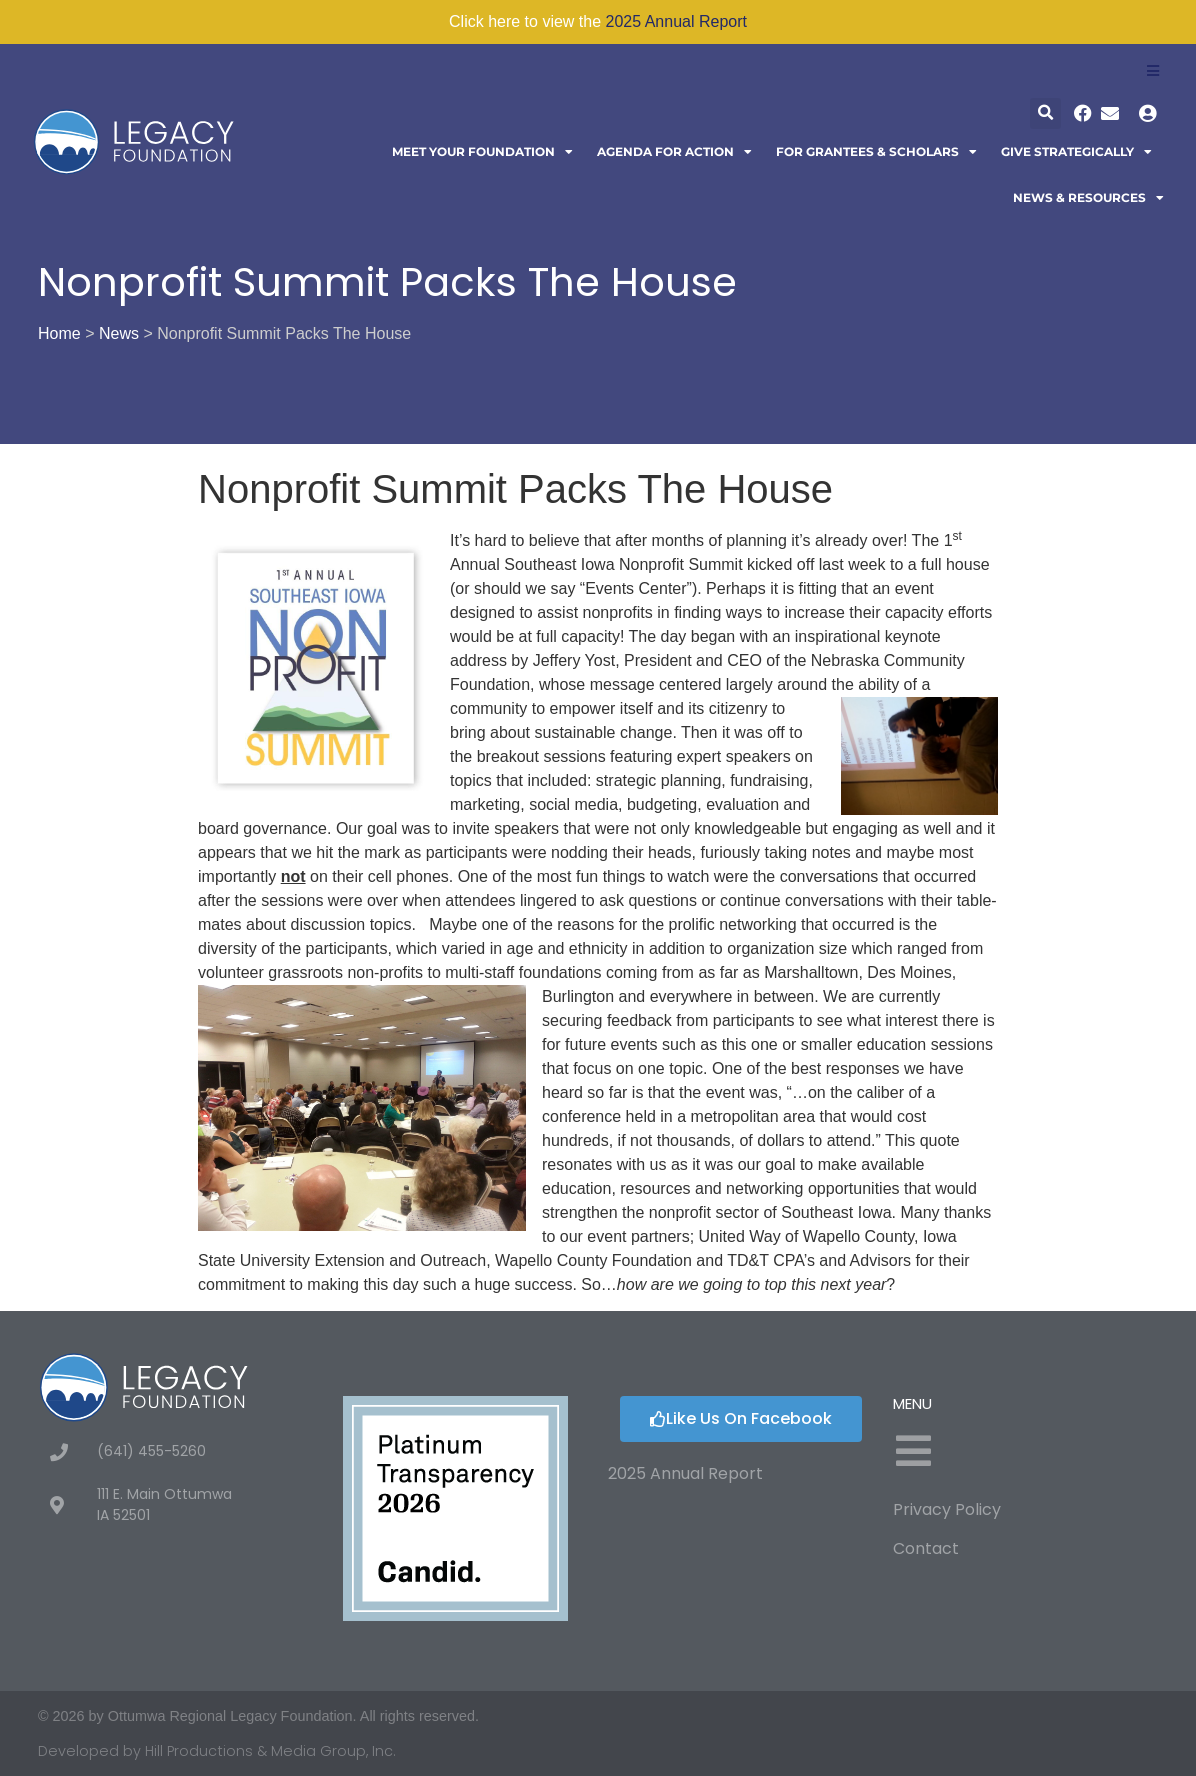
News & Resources (1088, 198)
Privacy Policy (947, 1509)
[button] (1045, 113)
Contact (926, 1548)
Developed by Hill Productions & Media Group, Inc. (217, 1751)
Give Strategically (1076, 152)
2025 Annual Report (676, 21)
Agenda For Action (674, 152)
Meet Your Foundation (482, 152)
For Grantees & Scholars (876, 152)
